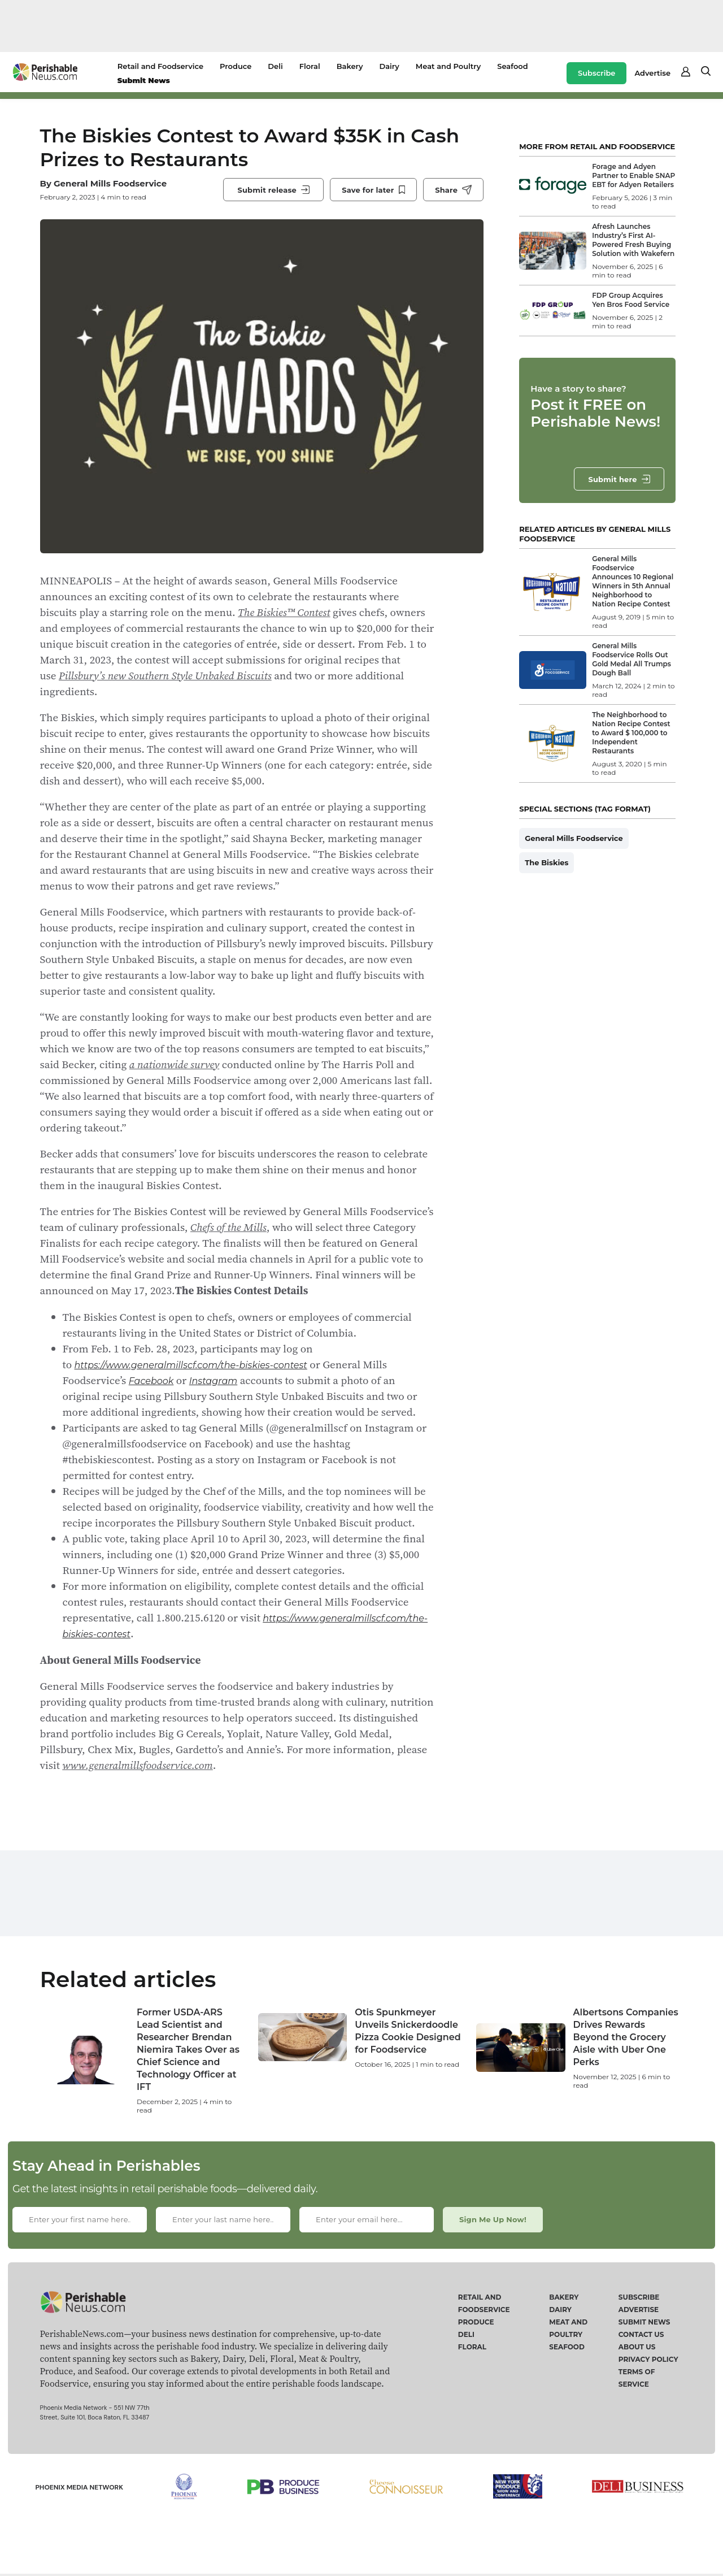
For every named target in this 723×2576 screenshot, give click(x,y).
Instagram (213, 1381)
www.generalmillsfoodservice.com (137, 1765)
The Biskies (546, 862)
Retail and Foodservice (160, 66)
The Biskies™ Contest (284, 612)
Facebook (151, 1381)
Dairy (389, 66)
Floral (309, 66)
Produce (235, 66)
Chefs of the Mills (228, 1227)
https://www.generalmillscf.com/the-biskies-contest (191, 1365)
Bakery (350, 66)
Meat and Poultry (448, 66)
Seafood (512, 66)
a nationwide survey (174, 1064)
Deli (275, 66)
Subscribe (596, 72)
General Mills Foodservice (110, 183)
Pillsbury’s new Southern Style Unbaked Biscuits (165, 675)
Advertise (652, 72)
